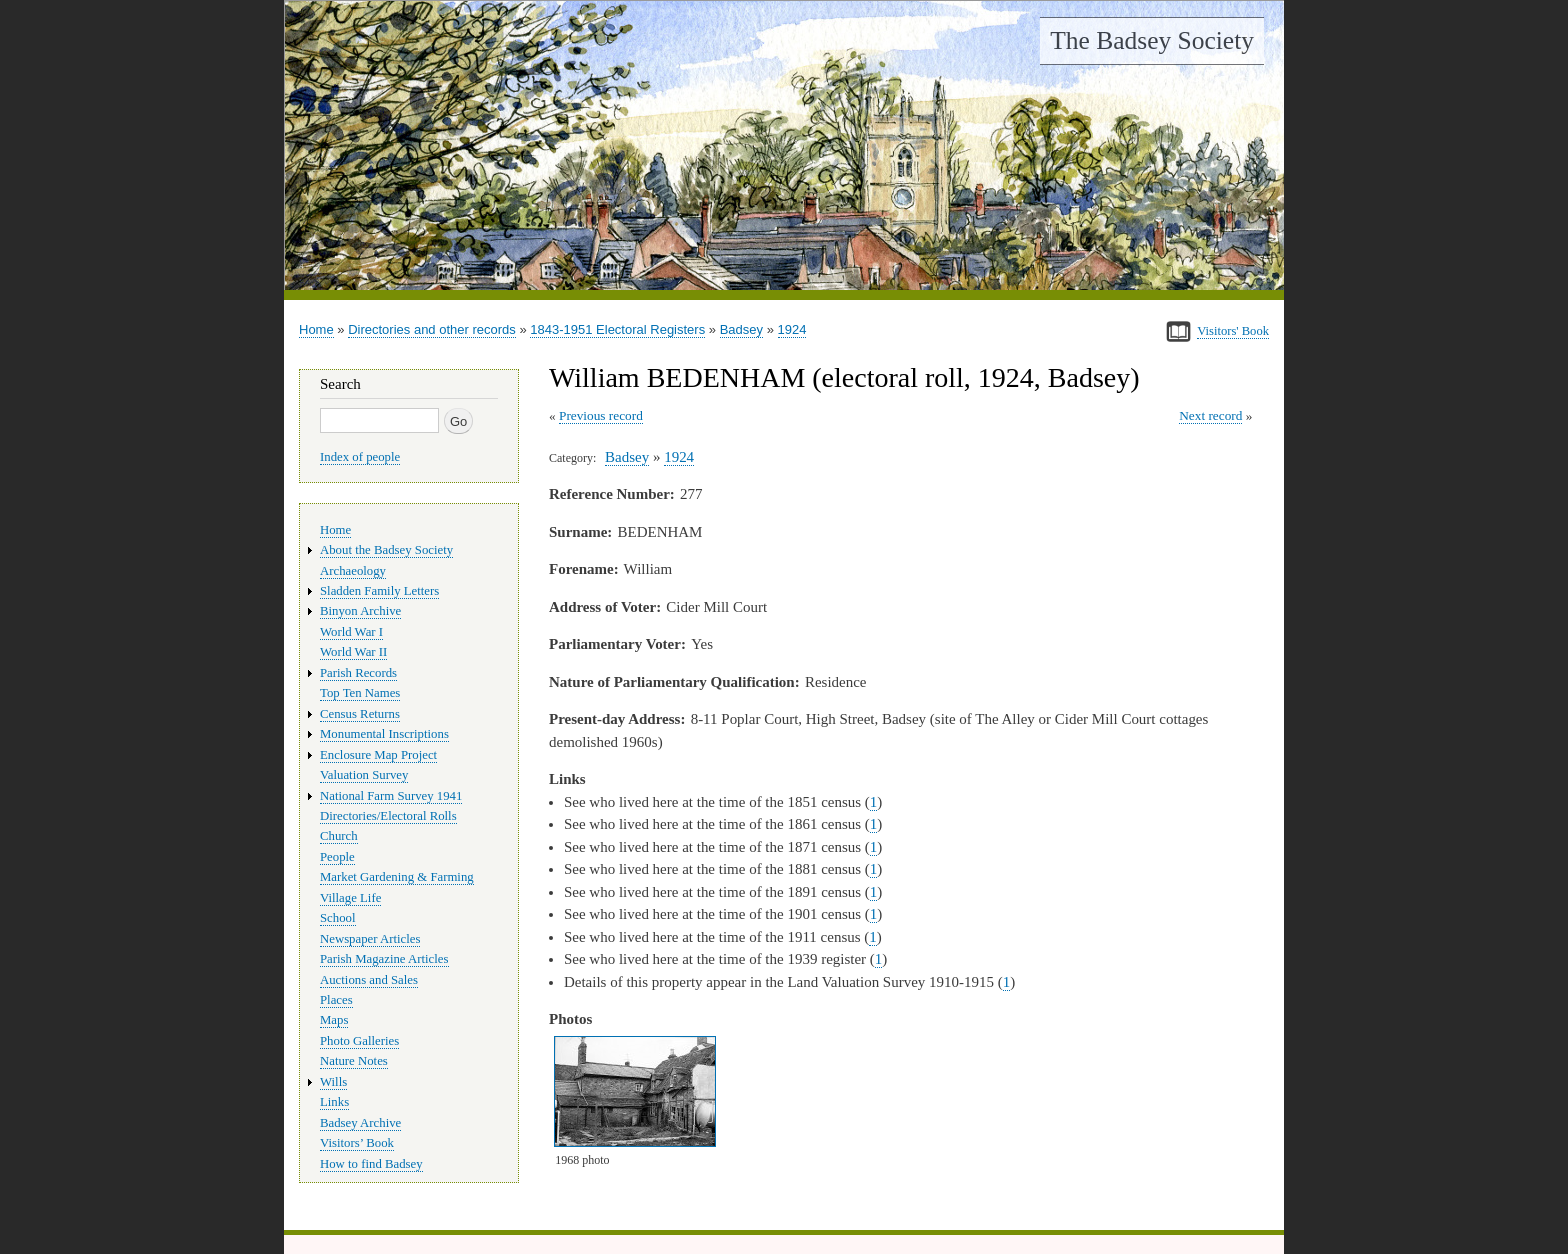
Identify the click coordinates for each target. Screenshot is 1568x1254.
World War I (351, 632)
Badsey (741, 329)
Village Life (350, 898)
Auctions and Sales (369, 980)
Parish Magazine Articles (384, 959)
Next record (1210, 415)
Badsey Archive (360, 1123)
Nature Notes (354, 1061)
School (338, 918)
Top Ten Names (360, 693)
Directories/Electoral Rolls (388, 816)
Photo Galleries (359, 1041)
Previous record (601, 415)
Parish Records (358, 673)
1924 (792, 329)
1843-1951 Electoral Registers (617, 329)
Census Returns (360, 714)
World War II (353, 652)
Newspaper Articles (370, 939)
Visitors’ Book (357, 1143)
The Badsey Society (1152, 40)
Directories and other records (432, 329)
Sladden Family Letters (379, 591)
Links (334, 1102)
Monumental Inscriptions (384, 734)
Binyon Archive (360, 611)
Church (339, 836)
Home (316, 329)
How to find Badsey (371, 1164)
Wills (333, 1082)
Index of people (360, 457)
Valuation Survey (364, 775)
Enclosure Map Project (378, 755)
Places (336, 1000)
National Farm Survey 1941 (391, 796)
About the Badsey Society (386, 550)
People (337, 857)
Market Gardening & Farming (397, 877)
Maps (334, 1020)
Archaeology (353, 571)
